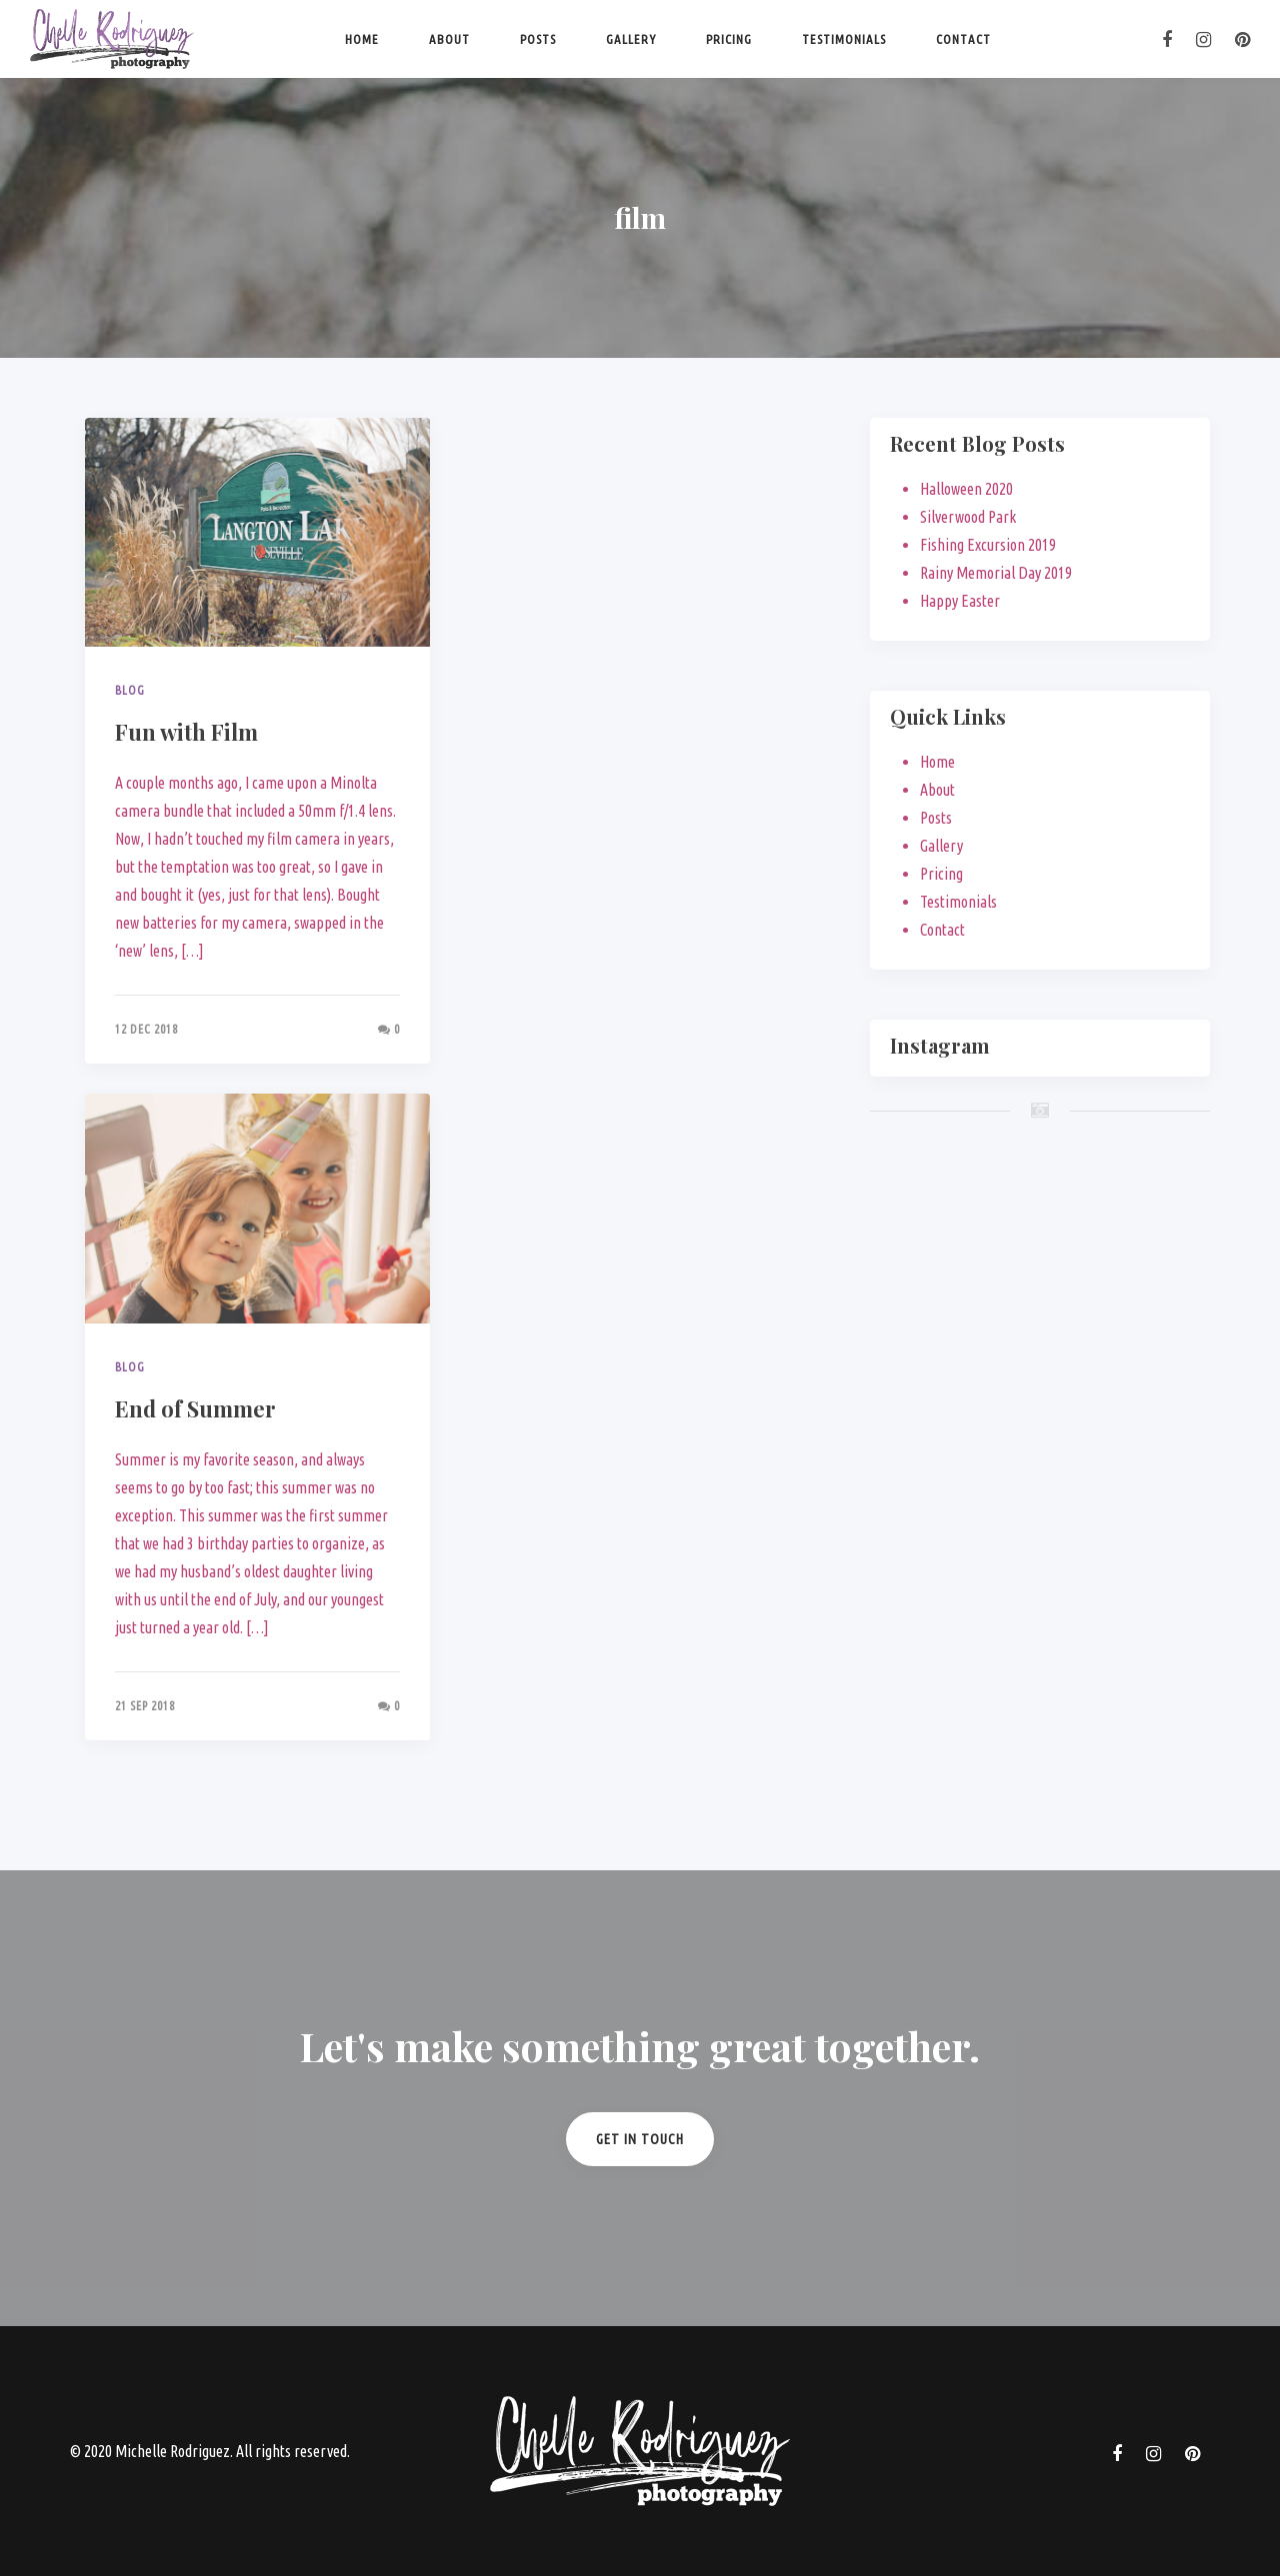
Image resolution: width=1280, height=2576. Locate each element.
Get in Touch (640, 2139)
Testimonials (844, 39)
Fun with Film (186, 732)
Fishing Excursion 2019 (988, 545)
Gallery (631, 39)
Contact (963, 39)
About (449, 39)
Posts (538, 39)
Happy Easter (960, 601)
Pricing (729, 39)
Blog (130, 690)
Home (362, 39)
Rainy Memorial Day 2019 (996, 573)
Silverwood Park (968, 517)
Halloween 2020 (966, 489)
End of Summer (195, 1408)
